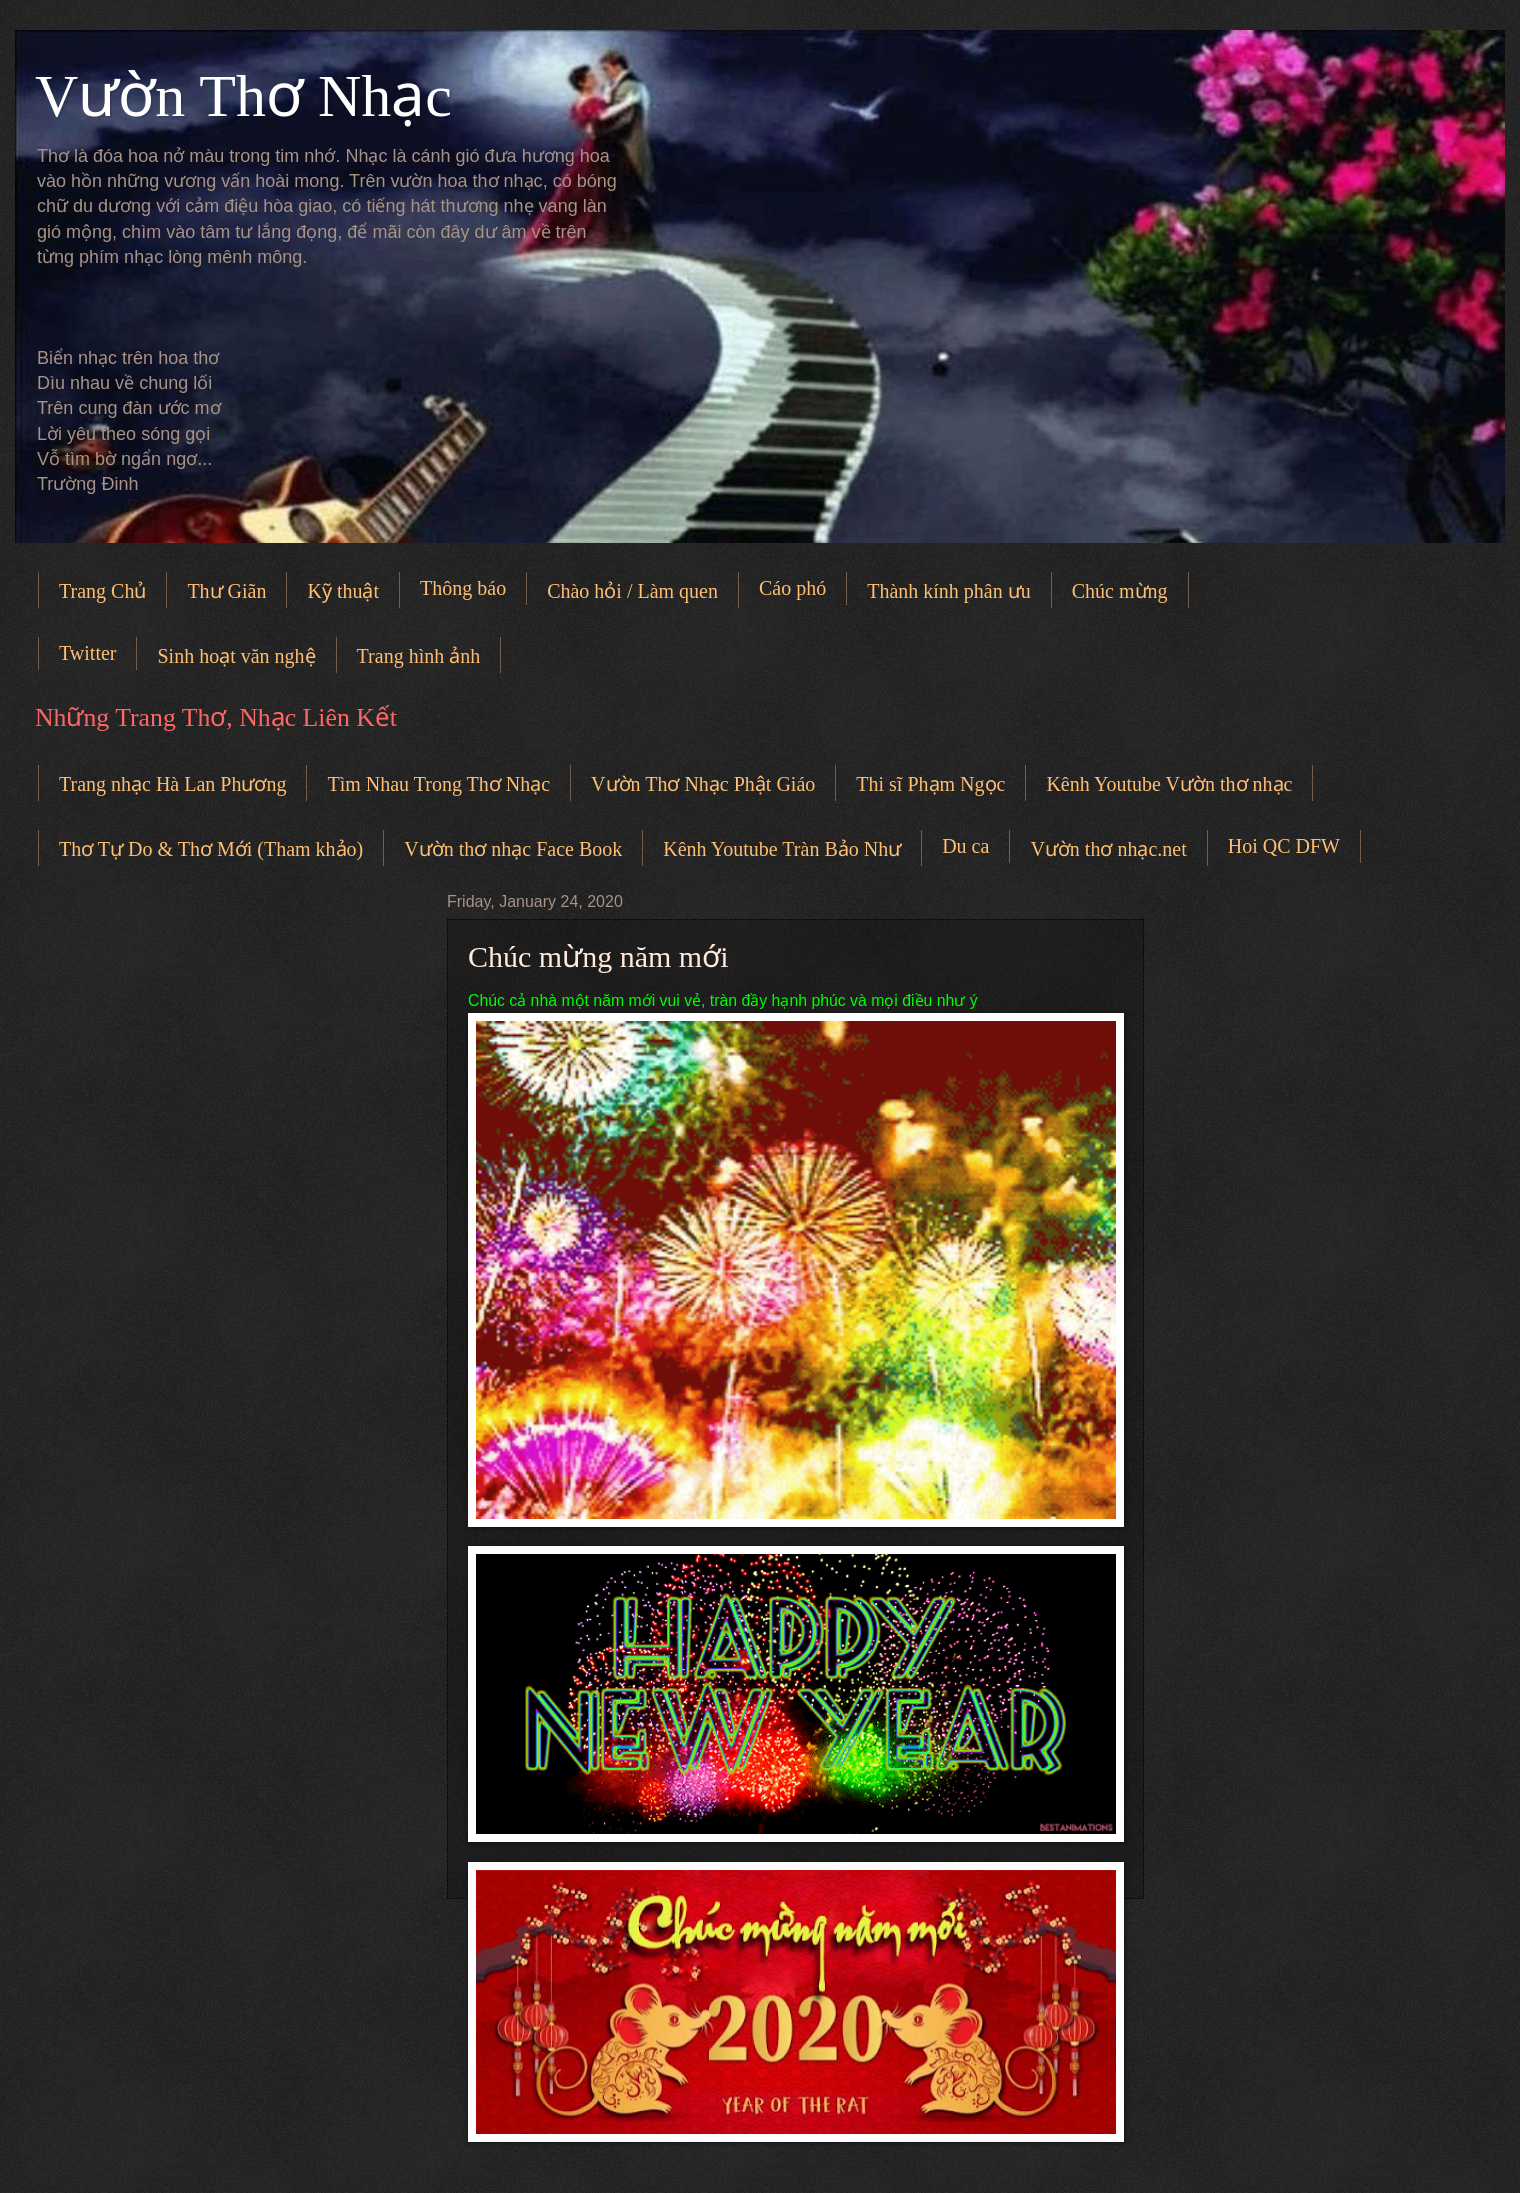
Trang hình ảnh (419, 656)
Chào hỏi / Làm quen (632, 591)
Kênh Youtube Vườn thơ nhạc (1169, 784)
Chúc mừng (1120, 591)
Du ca (965, 846)
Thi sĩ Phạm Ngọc (930, 784)
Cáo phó (792, 588)
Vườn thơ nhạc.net (1108, 849)
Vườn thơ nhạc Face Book (513, 849)
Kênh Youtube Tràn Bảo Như (782, 849)
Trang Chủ (102, 591)
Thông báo (463, 588)
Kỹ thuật (343, 591)
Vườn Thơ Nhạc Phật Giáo (703, 784)
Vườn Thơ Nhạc (243, 96)
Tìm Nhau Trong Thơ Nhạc (438, 784)
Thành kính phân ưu (949, 591)
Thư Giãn (226, 591)
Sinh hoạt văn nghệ (236, 656)
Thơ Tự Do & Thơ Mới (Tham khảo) (211, 849)
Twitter (87, 653)
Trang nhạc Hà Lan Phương (172, 784)
